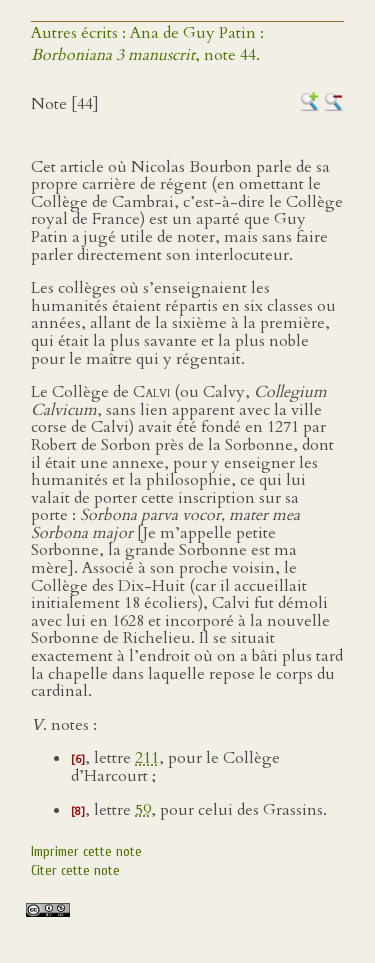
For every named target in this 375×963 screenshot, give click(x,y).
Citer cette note (75, 870)
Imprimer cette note (86, 851)
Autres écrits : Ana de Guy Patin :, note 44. (147, 44)
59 (143, 810)
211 (147, 758)
